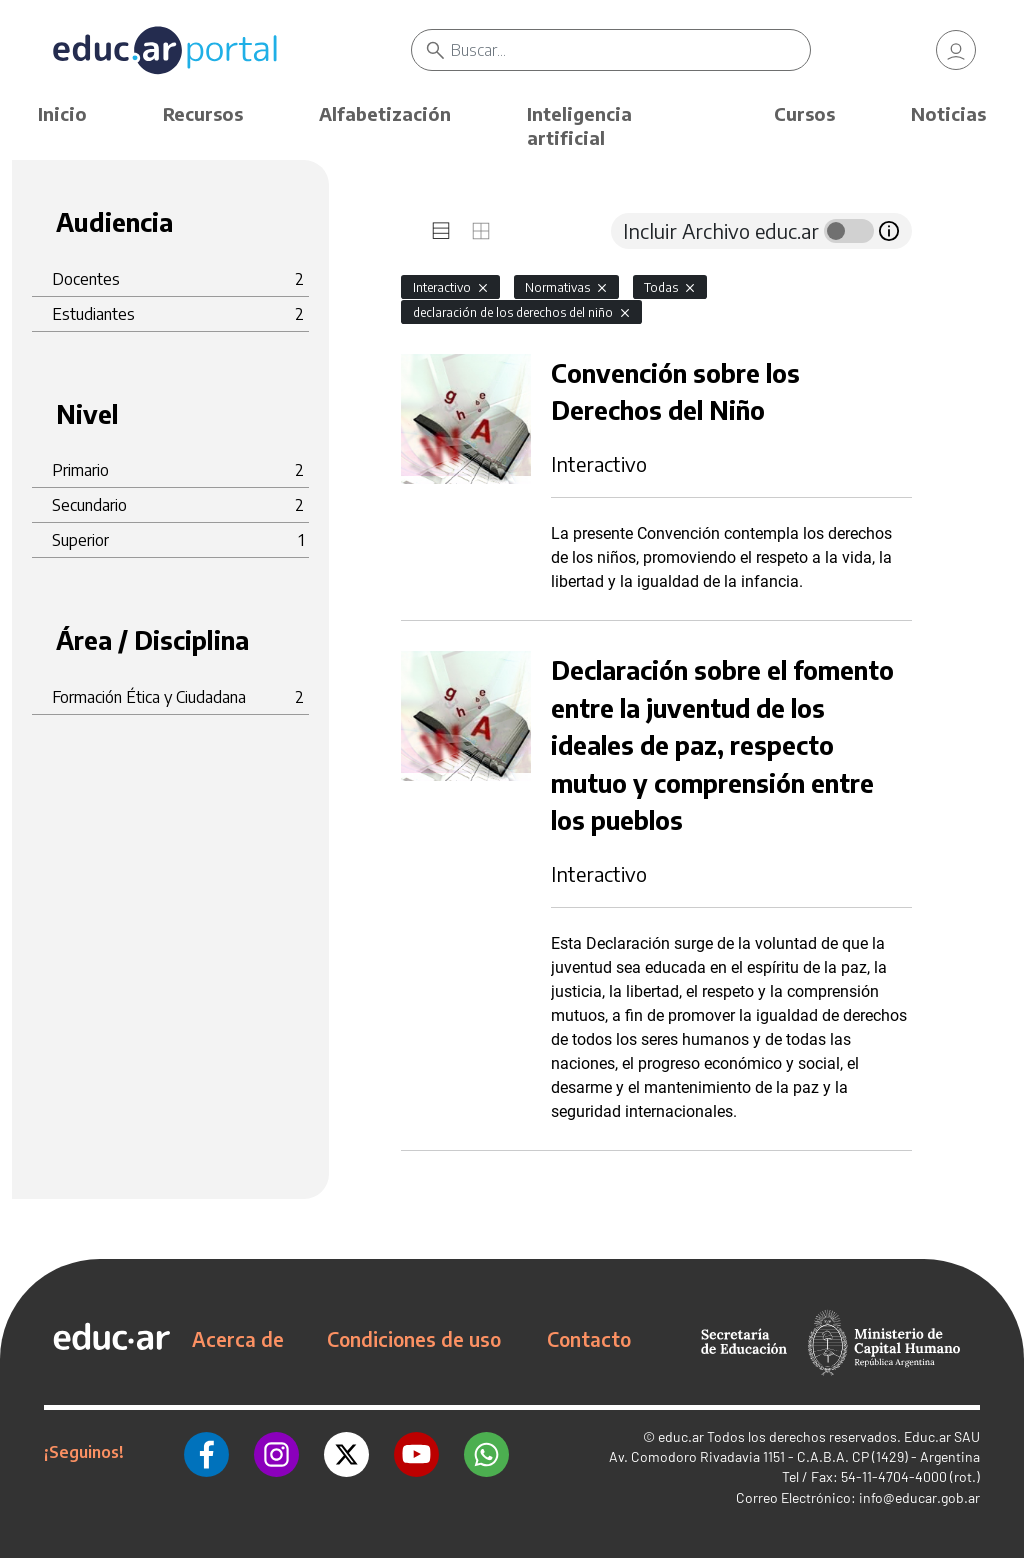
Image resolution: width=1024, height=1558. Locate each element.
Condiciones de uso (414, 1339)
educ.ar (681, 1436)
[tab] (441, 231)
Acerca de (238, 1339)
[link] (956, 50)
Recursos (203, 113)
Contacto (589, 1339)
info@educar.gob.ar (919, 1497)
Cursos (804, 113)
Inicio (62, 113)
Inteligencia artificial (579, 125)
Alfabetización (385, 113)
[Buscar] (631, 50)
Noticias (948, 113)
